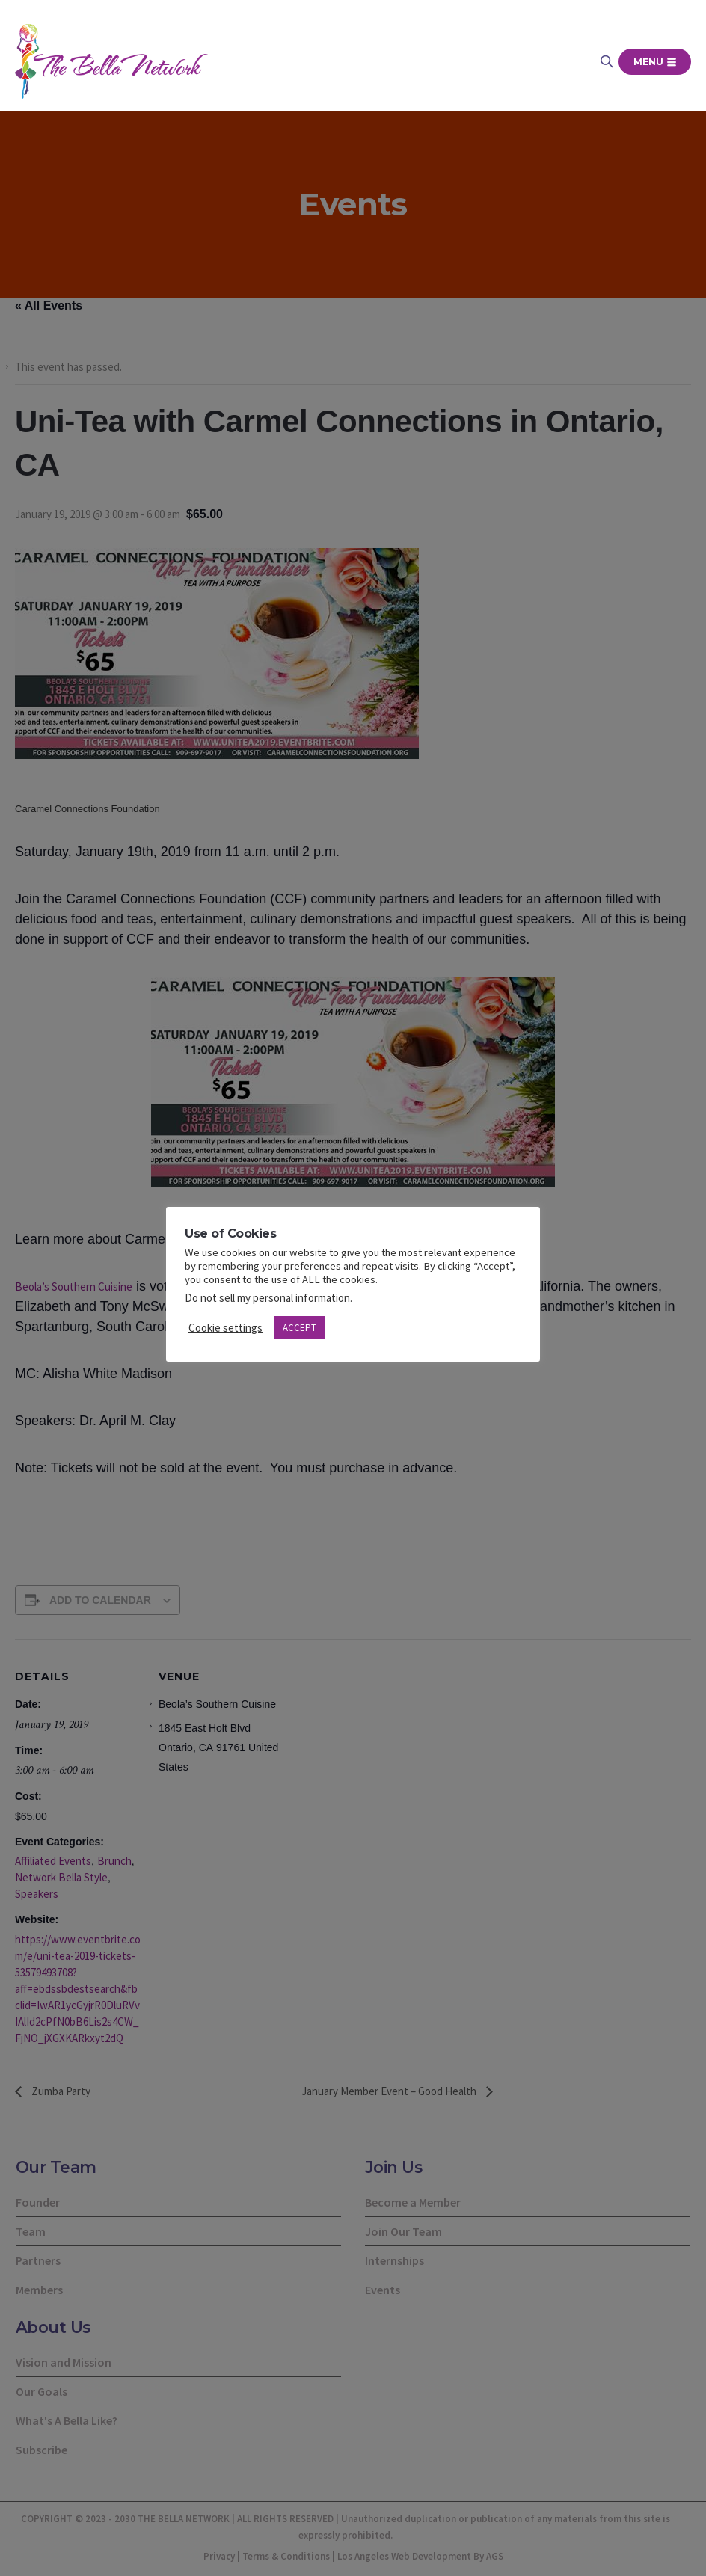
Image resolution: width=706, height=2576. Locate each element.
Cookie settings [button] (225, 1328)
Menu (654, 61)
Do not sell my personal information (267, 1298)
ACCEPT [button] (299, 1327)
